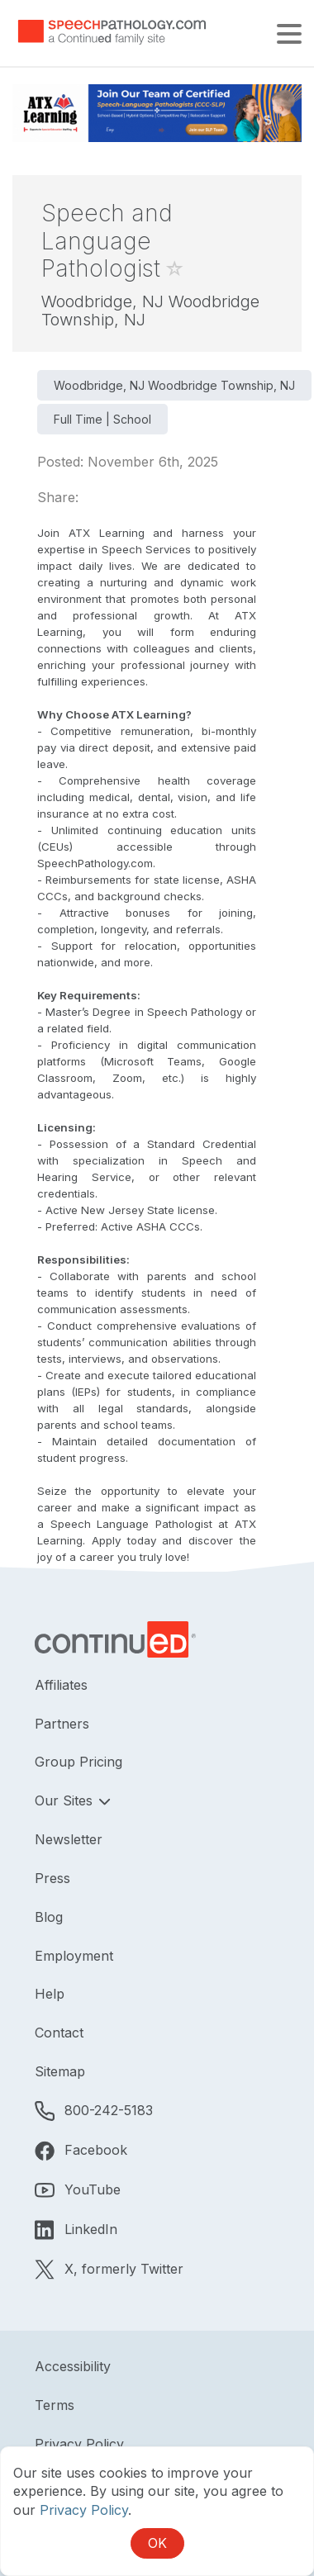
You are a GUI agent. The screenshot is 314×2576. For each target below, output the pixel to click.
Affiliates (61, 1685)
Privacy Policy (79, 2444)
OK (157, 2543)
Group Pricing (78, 1761)
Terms (54, 2405)
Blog (49, 1917)
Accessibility (73, 2366)
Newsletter (68, 1839)
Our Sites (66, 1800)
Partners (62, 1723)
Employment (74, 1955)
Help (49, 1993)
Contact (59, 2032)
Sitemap (60, 2071)
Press (52, 1878)
